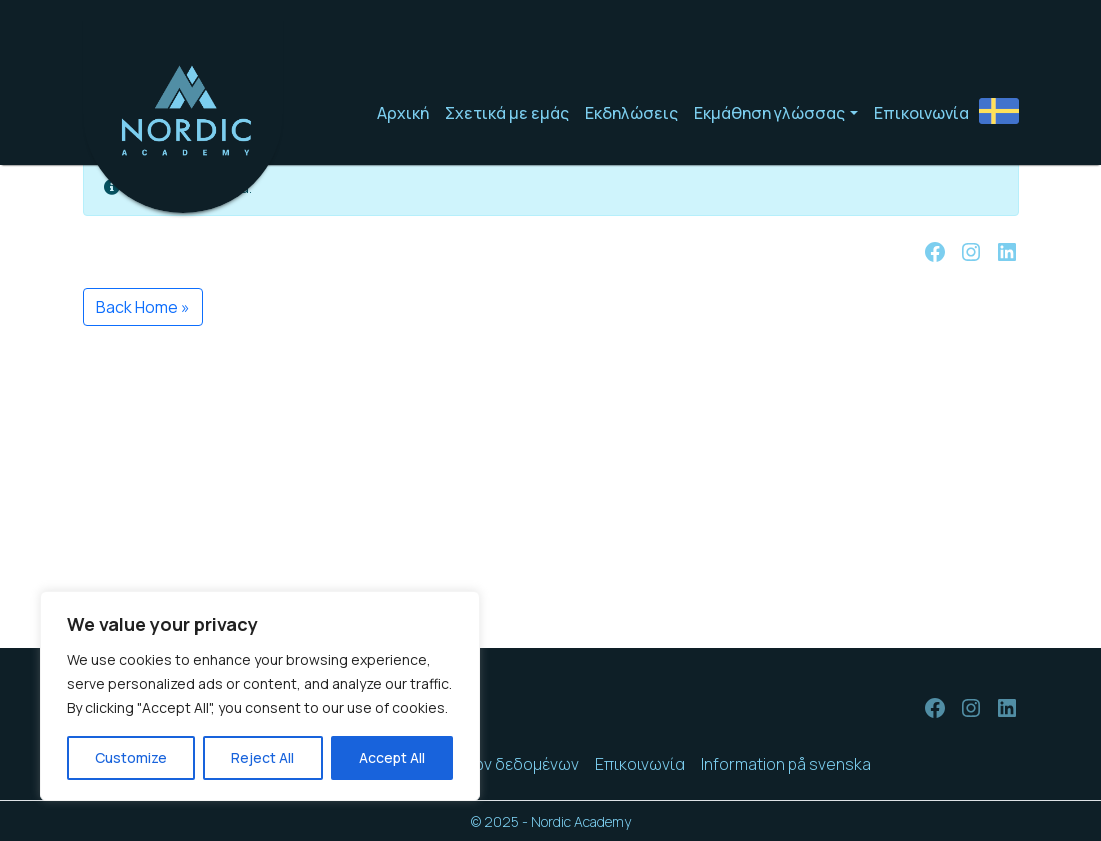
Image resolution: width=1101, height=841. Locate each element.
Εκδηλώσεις (631, 113)
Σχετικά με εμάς (507, 113)
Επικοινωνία (921, 113)
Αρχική (403, 113)
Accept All (392, 757)
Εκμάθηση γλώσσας (769, 113)
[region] (260, 696)
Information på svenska (786, 764)
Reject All (262, 757)
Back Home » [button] (143, 307)
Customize (131, 757)
